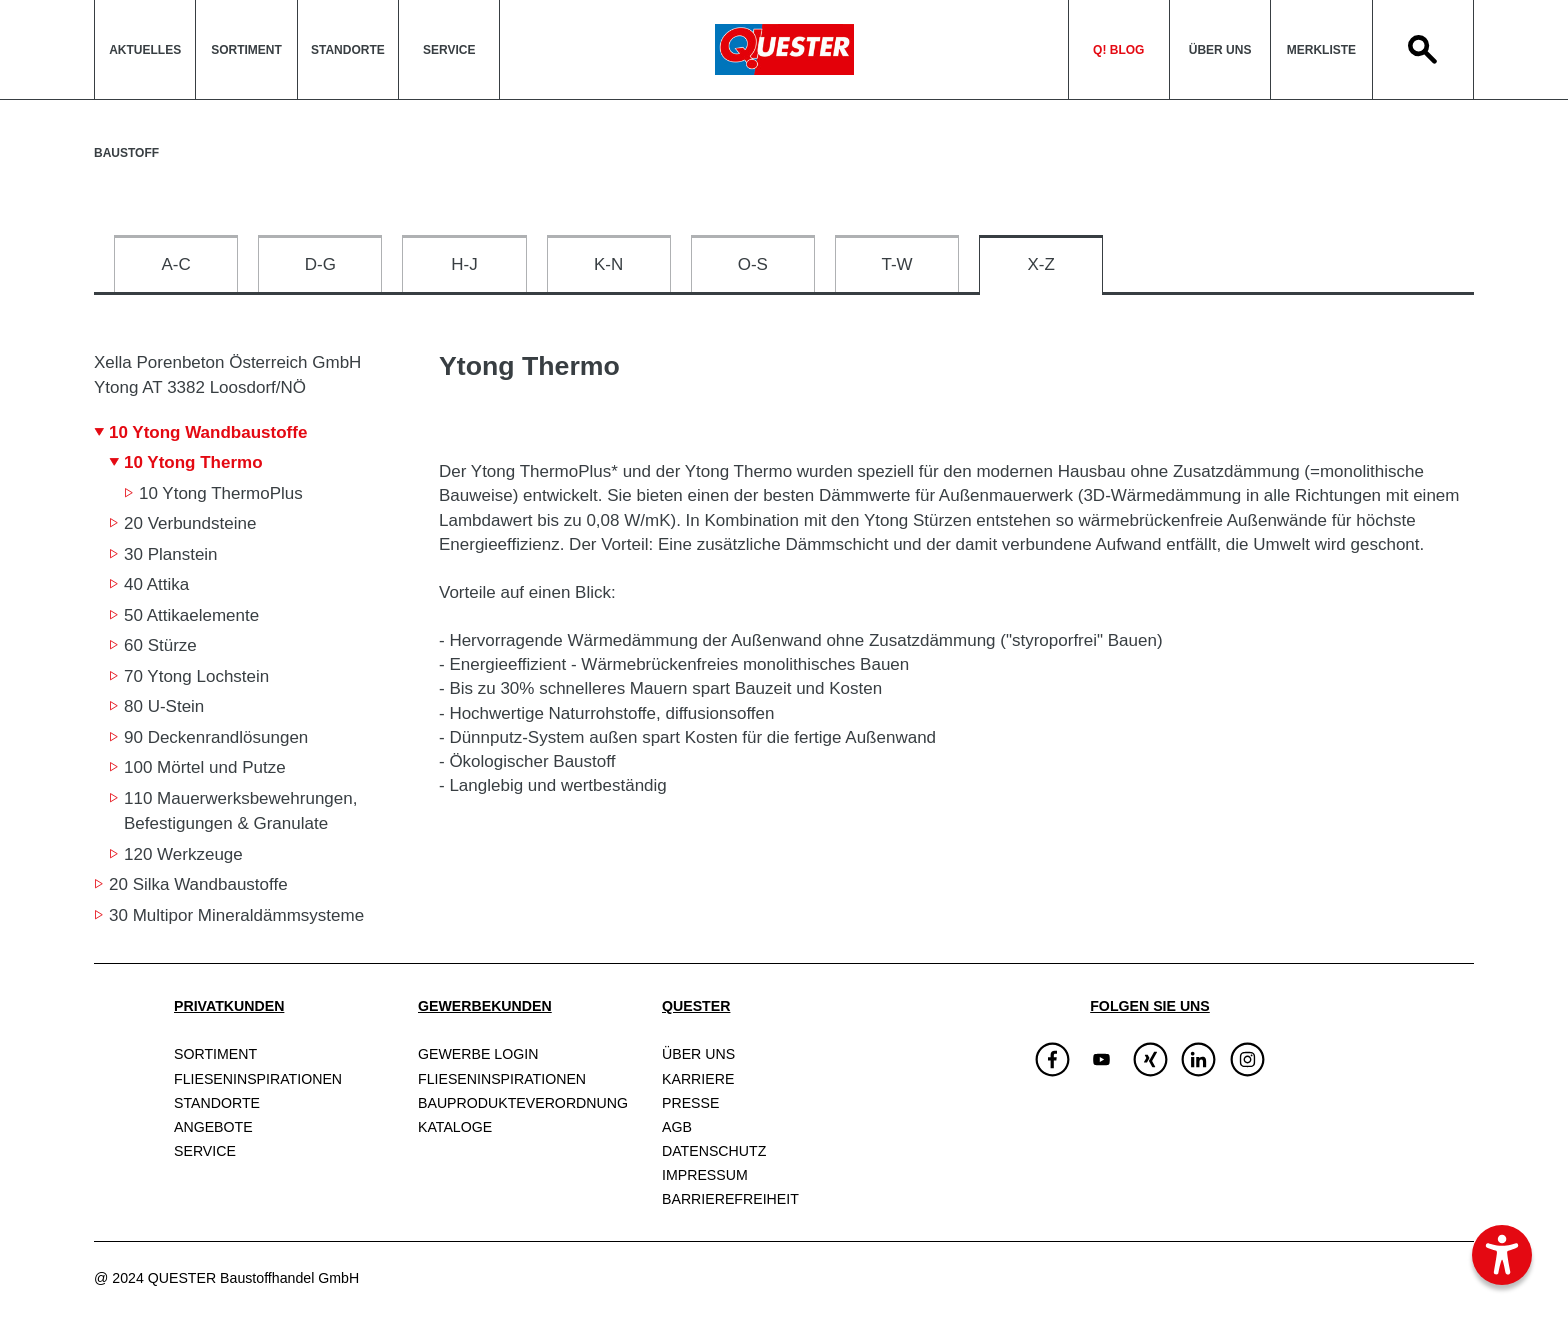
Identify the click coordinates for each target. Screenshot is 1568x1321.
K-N (608, 264)
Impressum (705, 1175)
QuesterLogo (783, 49)
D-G (320, 264)
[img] (1101, 1059)
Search (1423, 49)
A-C (175, 264)
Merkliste (1321, 50)
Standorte (348, 50)
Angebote (213, 1127)
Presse (690, 1103)
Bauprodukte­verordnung (523, 1103)
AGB (677, 1127)
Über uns (1220, 50)
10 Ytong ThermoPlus (221, 493)
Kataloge (455, 1127)
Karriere (698, 1079)
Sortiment (246, 50)
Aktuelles (145, 50)
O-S (753, 264)
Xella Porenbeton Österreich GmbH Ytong (227, 374)
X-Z (1041, 264)
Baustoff (126, 153)
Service (449, 50)
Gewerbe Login (478, 1054)
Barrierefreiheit (730, 1199)
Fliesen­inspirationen (258, 1079)
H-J (464, 264)
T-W (896, 264)
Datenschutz (714, 1151)
